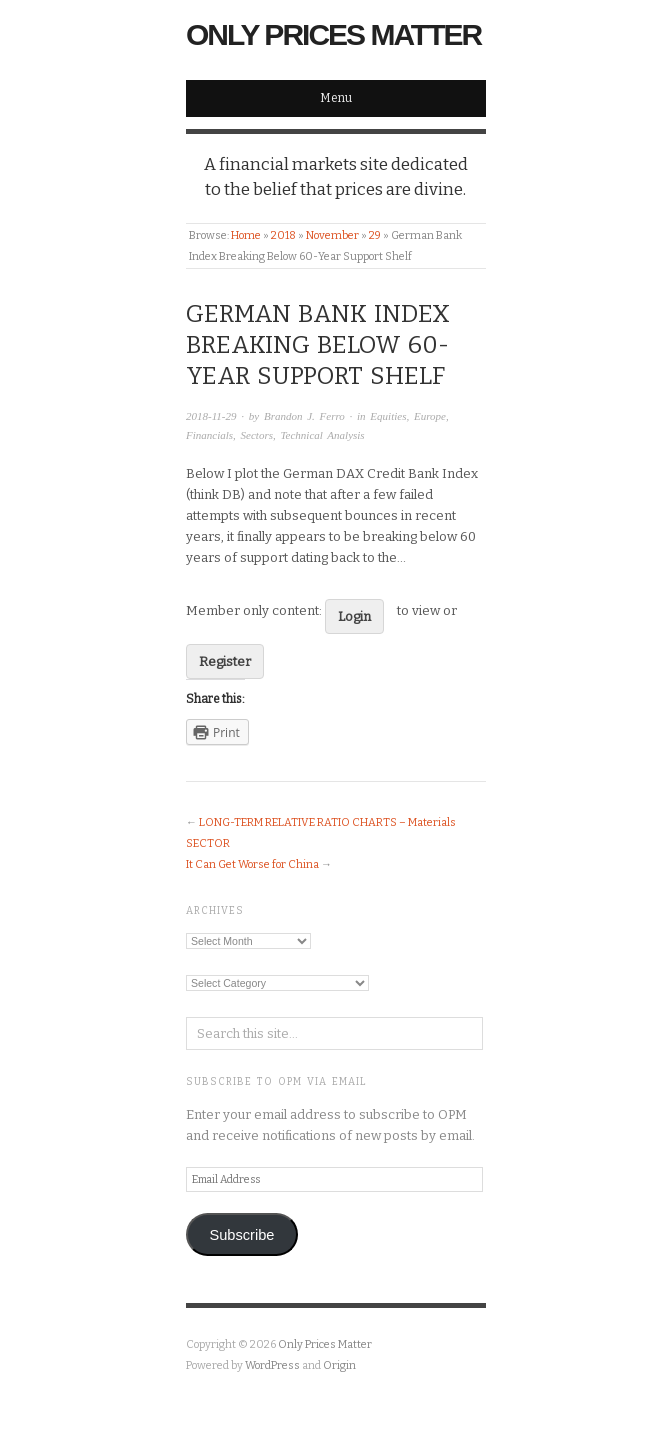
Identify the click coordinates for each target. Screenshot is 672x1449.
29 (375, 235)
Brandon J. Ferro (304, 416)
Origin (339, 1365)
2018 (283, 235)
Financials (209, 435)
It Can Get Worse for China (252, 864)
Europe (430, 416)
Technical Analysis (322, 435)
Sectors (257, 435)
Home (246, 235)
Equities (388, 416)
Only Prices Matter (333, 34)
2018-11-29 (211, 416)
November (332, 235)
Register (225, 661)
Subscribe (241, 1235)
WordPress (272, 1365)
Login (354, 616)
